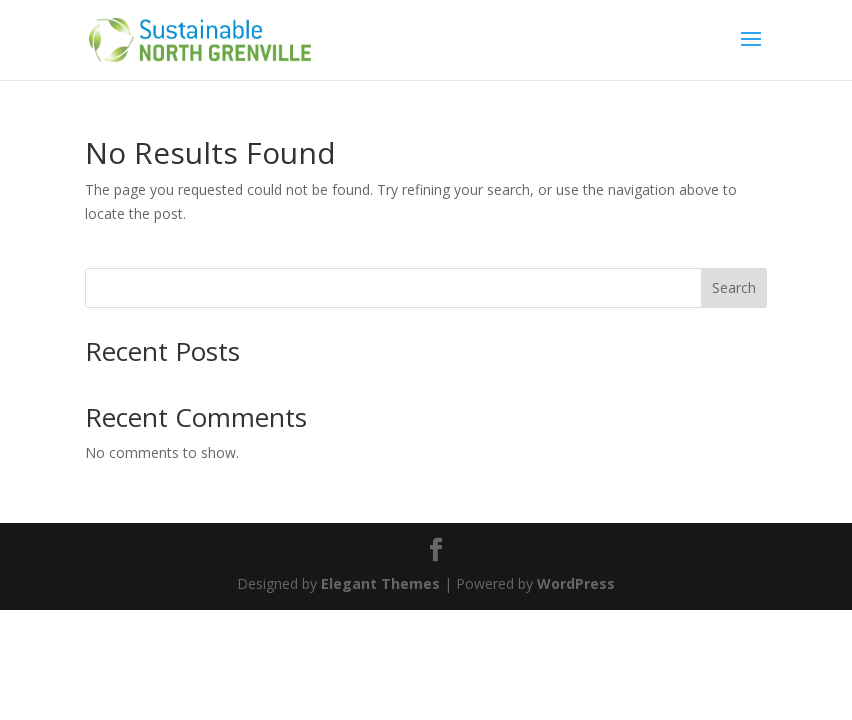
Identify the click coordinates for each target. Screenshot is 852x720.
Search (734, 287)
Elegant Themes (380, 583)
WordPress (576, 583)
